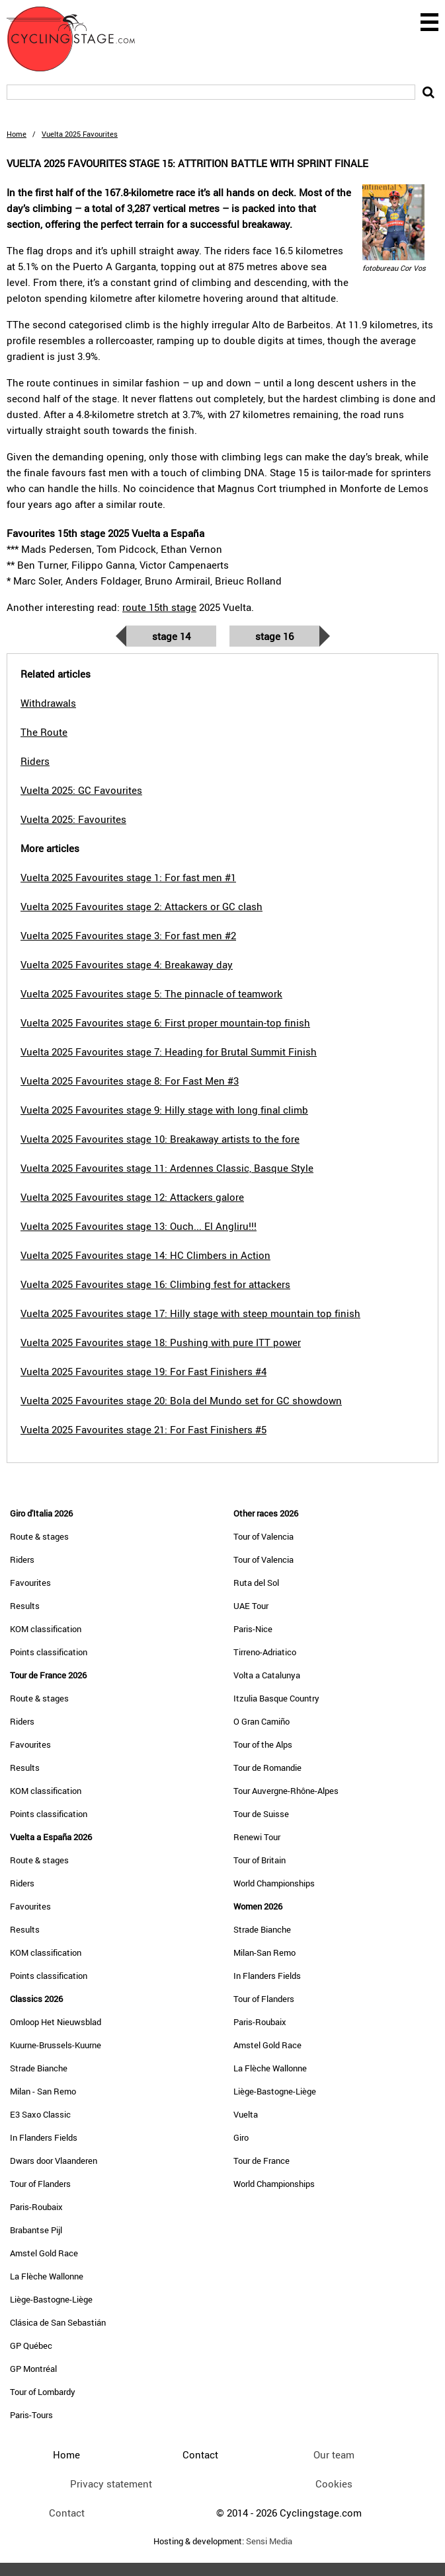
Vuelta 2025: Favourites (73, 819)
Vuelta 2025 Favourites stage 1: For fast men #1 (128, 877)
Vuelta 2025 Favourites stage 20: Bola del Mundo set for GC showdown (181, 1400)
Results (25, 1606)
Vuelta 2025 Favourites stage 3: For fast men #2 (128, 935)
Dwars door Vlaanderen (53, 2160)
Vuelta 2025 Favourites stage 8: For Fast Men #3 (129, 1080)
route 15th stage (159, 607)
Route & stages (39, 1536)
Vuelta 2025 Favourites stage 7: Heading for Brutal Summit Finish (168, 1051)
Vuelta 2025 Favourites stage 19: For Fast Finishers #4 (143, 1371)
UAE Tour (250, 1606)
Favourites (30, 1583)
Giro (241, 2137)
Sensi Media (269, 2541)
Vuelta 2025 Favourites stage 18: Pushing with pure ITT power (160, 1342)
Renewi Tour (256, 1837)
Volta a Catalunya (266, 1675)
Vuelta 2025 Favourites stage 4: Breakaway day (126, 964)
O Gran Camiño (261, 1721)
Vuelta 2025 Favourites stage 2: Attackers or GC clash (141, 906)
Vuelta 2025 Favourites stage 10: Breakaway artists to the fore (160, 1138)
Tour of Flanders (40, 2184)
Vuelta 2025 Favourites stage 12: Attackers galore (132, 1196)
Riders (22, 1559)
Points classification (48, 1652)
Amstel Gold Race (44, 2253)
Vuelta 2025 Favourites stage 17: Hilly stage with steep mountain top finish (190, 1313)
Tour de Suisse (261, 1814)
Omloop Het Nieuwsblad (55, 2022)
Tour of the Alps (262, 1744)
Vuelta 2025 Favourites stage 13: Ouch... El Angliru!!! (138, 1226)
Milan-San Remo (264, 1952)
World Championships (274, 1883)
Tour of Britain (259, 1860)
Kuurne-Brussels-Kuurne (55, 2045)
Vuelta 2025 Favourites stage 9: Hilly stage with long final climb (164, 1109)
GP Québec (31, 2345)
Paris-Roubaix (36, 2207)
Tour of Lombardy (42, 2392)
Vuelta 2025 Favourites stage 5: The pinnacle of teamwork (151, 993)
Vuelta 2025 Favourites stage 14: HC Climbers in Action (145, 1255)
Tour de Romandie (267, 1767)
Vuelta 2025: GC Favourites (81, 790)
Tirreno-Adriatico (264, 1652)
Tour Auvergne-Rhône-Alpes (286, 1791)
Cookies (333, 2483)
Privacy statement (111, 2483)
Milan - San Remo (43, 2091)
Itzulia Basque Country (276, 1698)
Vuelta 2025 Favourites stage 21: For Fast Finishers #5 (143, 1429)
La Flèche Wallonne (46, 2276)
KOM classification (45, 1629)
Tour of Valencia (263, 1536)
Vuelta (245, 2114)
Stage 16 (274, 636)
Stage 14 (171, 636)
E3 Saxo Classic (40, 2114)
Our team (333, 2454)
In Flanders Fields (43, 2137)
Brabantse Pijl (36, 2230)
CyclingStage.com (79, 39)
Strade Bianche (38, 2068)
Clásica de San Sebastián (58, 2322)
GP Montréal (33, 2369)
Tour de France (261, 2160)
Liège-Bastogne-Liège (51, 2299)
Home (16, 134)
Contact (67, 2512)
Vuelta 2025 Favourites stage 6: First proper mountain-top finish (165, 1022)
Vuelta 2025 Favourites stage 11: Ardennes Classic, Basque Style (166, 1167)
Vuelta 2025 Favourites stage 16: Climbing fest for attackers (155, 1284)
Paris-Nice (252, 1629)
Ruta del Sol (256, 1583)
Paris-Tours (31, 2415)
